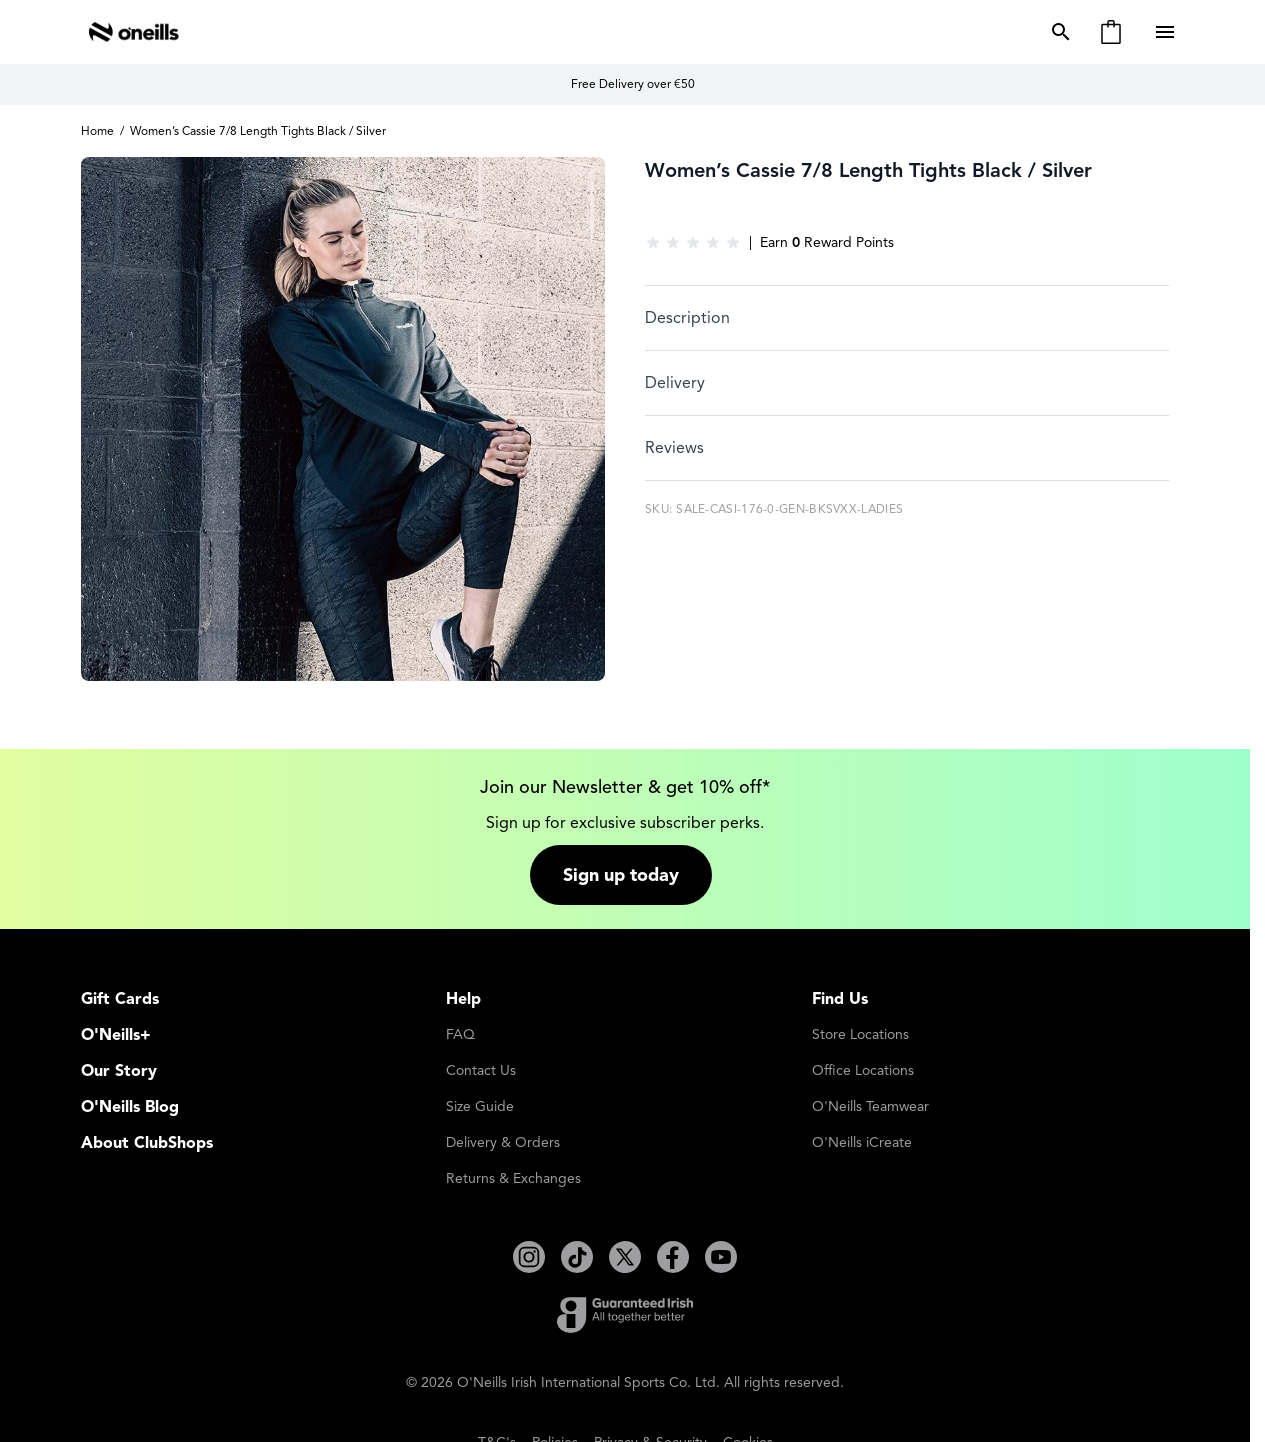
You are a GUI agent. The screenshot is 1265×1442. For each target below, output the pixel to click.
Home (97, 130)
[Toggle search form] (1057, 32)
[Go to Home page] (134, 32)
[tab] (907, 317)
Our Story (119, 1066)
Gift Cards (120, 994)
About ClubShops (147, 1138)
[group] (693, 243)
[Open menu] (1167, 32)
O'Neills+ (116, 1030)
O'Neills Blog (130, 1102)
